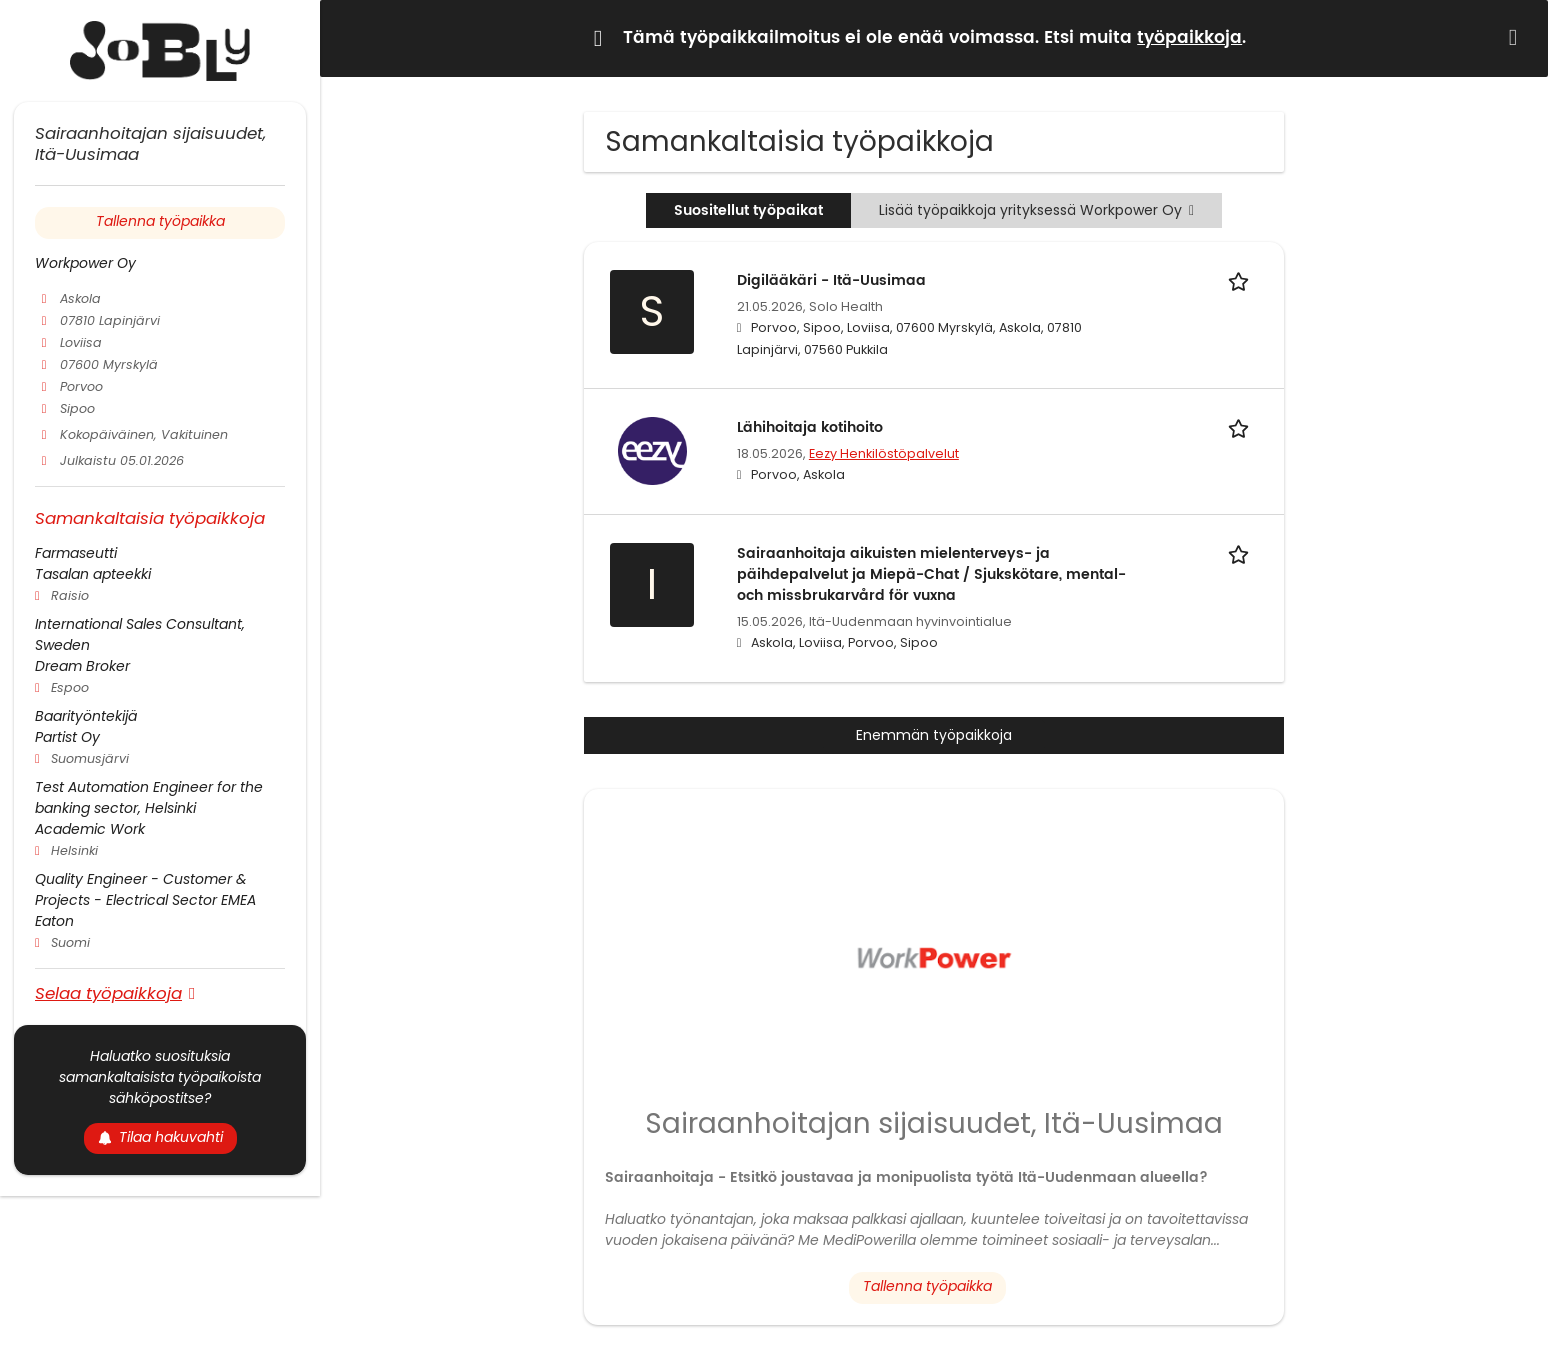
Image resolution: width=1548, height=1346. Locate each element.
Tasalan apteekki (93, 574)
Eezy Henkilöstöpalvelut (884, 453)
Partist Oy (67, 737)
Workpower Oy (85, 263)
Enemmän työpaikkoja (934, 735)
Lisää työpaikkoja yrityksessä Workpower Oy (1036, 210)
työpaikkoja (1189, 38)
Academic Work (90, 829)
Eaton (54, 921)
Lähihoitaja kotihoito (810, 427)
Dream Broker (82, 666)
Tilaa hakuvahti (160, 1137)
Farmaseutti (76, 553)
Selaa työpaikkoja (108, 992)
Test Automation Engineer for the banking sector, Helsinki (149, 797)
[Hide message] (1517, 37)
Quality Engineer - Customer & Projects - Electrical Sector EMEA (145, 889)
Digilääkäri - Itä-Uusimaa (831, 280)
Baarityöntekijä (86, 716)
